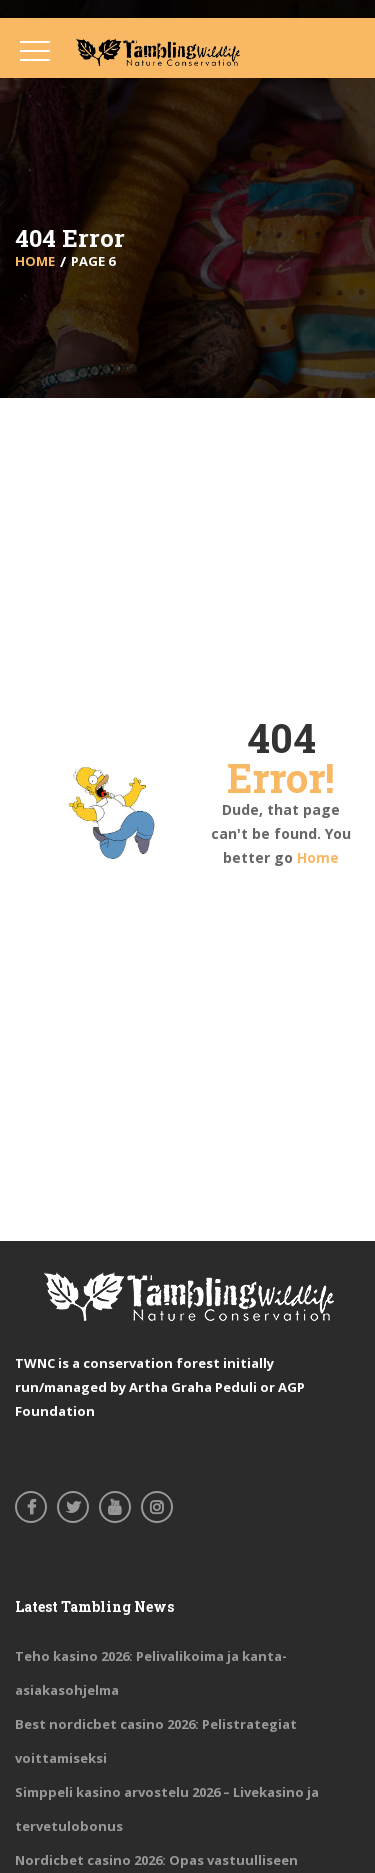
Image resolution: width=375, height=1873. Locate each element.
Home (318, 857)
